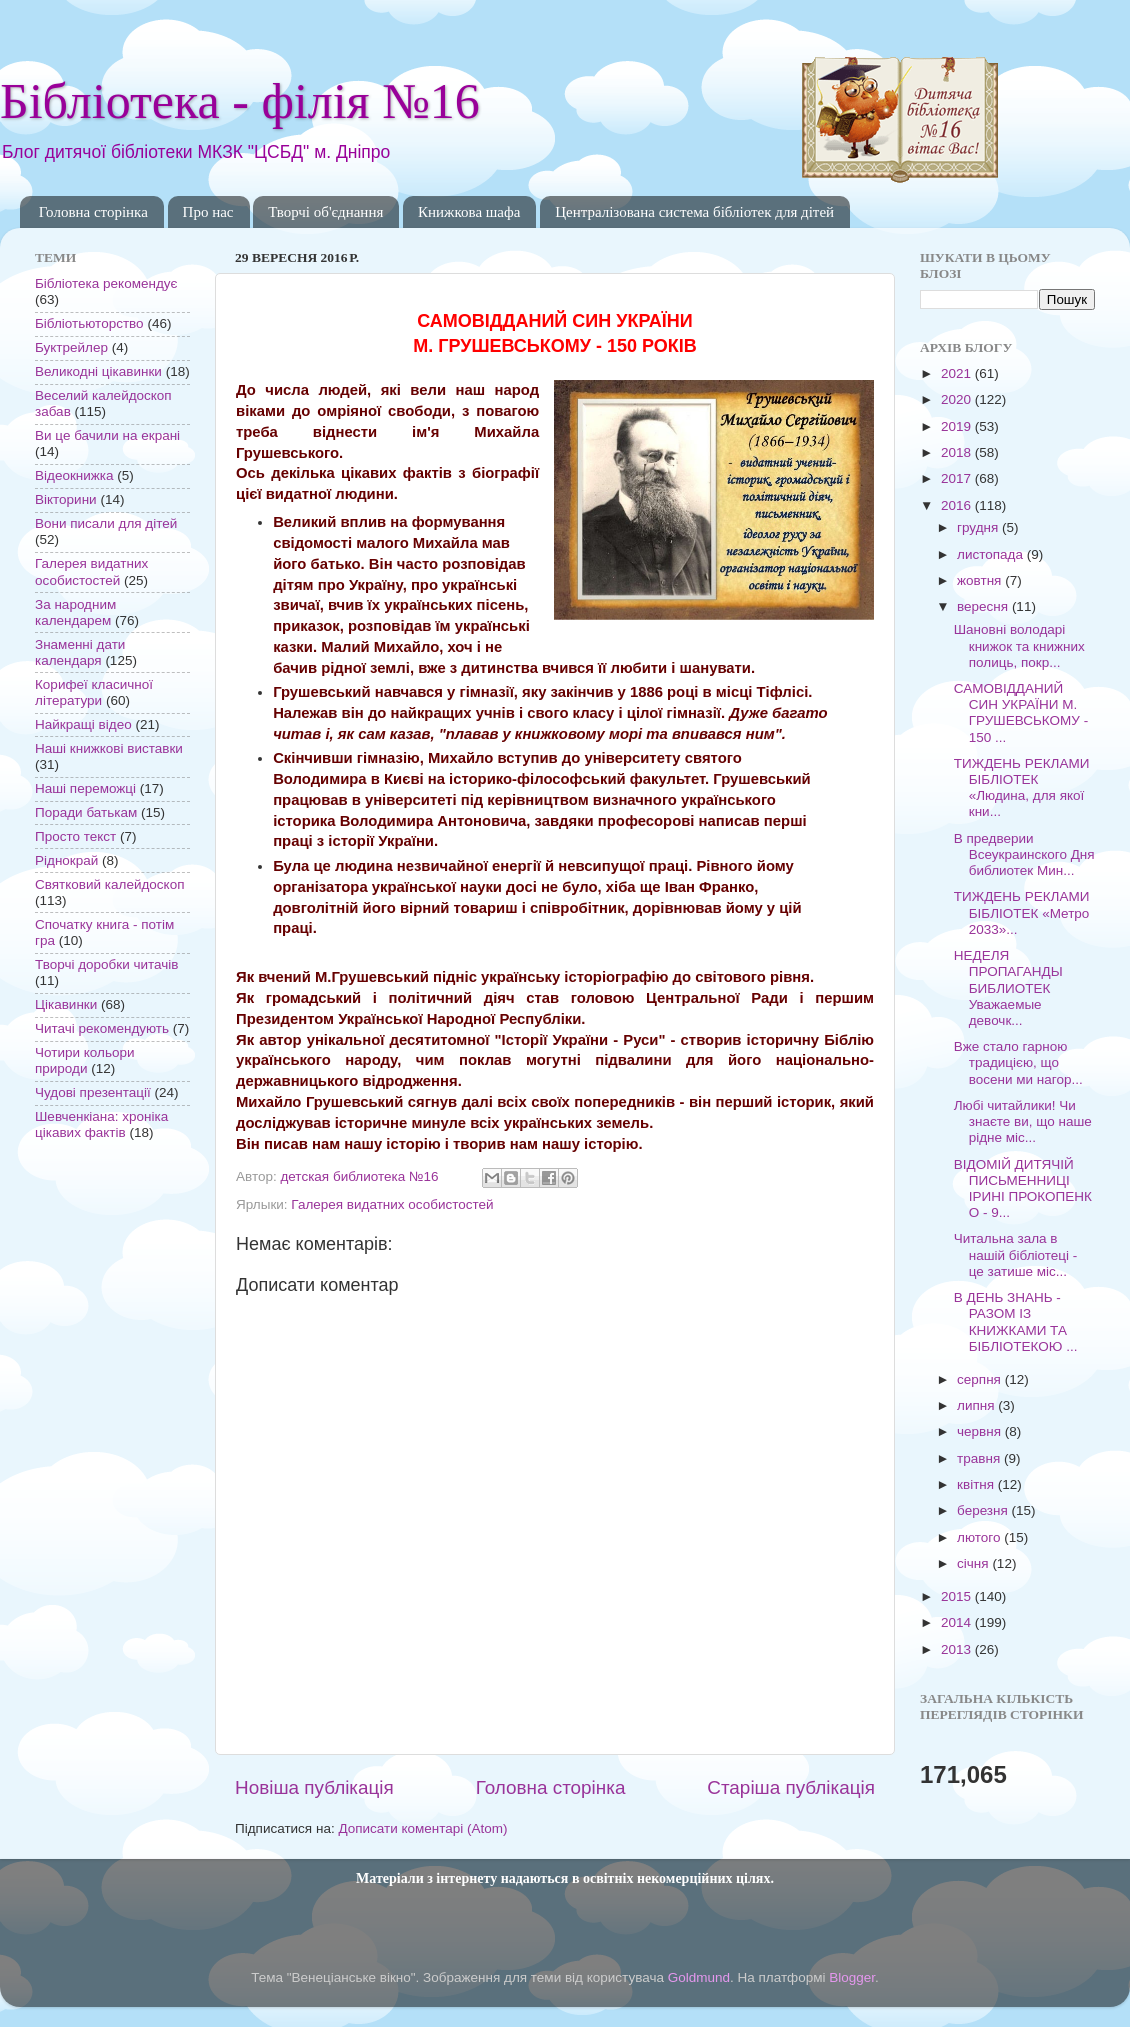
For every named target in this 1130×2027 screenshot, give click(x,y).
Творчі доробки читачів (107, 964)
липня (977, 1405)
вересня (984, 606)
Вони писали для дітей (106, 523)
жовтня (981, 580)
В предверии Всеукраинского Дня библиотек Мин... (1024, 854)
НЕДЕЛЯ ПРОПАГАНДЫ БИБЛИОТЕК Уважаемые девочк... (1008, 988)
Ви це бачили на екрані (107, 435)
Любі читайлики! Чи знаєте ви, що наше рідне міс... (1023, 1121)
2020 (958, 399)
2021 (958, 373)
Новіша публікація (314, 1787)
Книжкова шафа (469, 212)
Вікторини (66, 499)
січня (974, 1563)
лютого (980, 1537)
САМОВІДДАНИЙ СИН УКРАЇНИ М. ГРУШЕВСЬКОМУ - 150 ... (1021, 713)
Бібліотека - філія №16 (240, 101)
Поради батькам (86, 812)
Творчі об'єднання (325, 212)
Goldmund (699, 1977)
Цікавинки (66, 1004)
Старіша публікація (791, 1787)
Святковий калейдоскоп (109, 884)
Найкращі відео (83, 724)
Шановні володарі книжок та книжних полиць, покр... (1019, 645)
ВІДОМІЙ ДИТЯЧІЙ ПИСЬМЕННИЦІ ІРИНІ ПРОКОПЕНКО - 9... (1023, 1189)
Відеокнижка (74, 475)
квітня (977, 1484)
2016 (958, 505)
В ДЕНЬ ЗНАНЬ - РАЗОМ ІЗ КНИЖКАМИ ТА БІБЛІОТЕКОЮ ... (1016, 1322)
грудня (979, 527)
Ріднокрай (66, 860)
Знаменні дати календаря (80, 652)
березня (984, 1510)
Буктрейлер (71, 347)
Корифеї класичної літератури (94, 692)
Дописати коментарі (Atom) (422, 1828)
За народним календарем (75, 612)
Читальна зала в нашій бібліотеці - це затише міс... (1016, 1254)
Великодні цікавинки (98, 371)
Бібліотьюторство (89, 323)
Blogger (852, 1977)
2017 (958, 478)
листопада (992, 554)
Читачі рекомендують (102, 1028)
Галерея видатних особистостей (392, 1204)
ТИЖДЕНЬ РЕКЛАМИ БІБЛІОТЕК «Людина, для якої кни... (1022, 788)
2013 (958, 1649)
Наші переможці (85, 788)
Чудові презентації (93, 1092)
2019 (958, 426)
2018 (958, 452)
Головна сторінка (93, 212)
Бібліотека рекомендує (106, 283)
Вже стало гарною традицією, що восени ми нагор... (1018, 1062)
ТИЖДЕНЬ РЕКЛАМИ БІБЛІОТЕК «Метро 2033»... (1022, 912)
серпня (981, 1379)
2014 (958, 1622)
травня (980, 1458)
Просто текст (75, 836)
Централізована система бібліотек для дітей (694, 212)
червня (981, 1431)
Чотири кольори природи (84, 1060)
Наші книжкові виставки (109, 748)
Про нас (208, 212)
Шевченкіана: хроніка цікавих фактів (101, 1124)
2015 (958, 1596)
